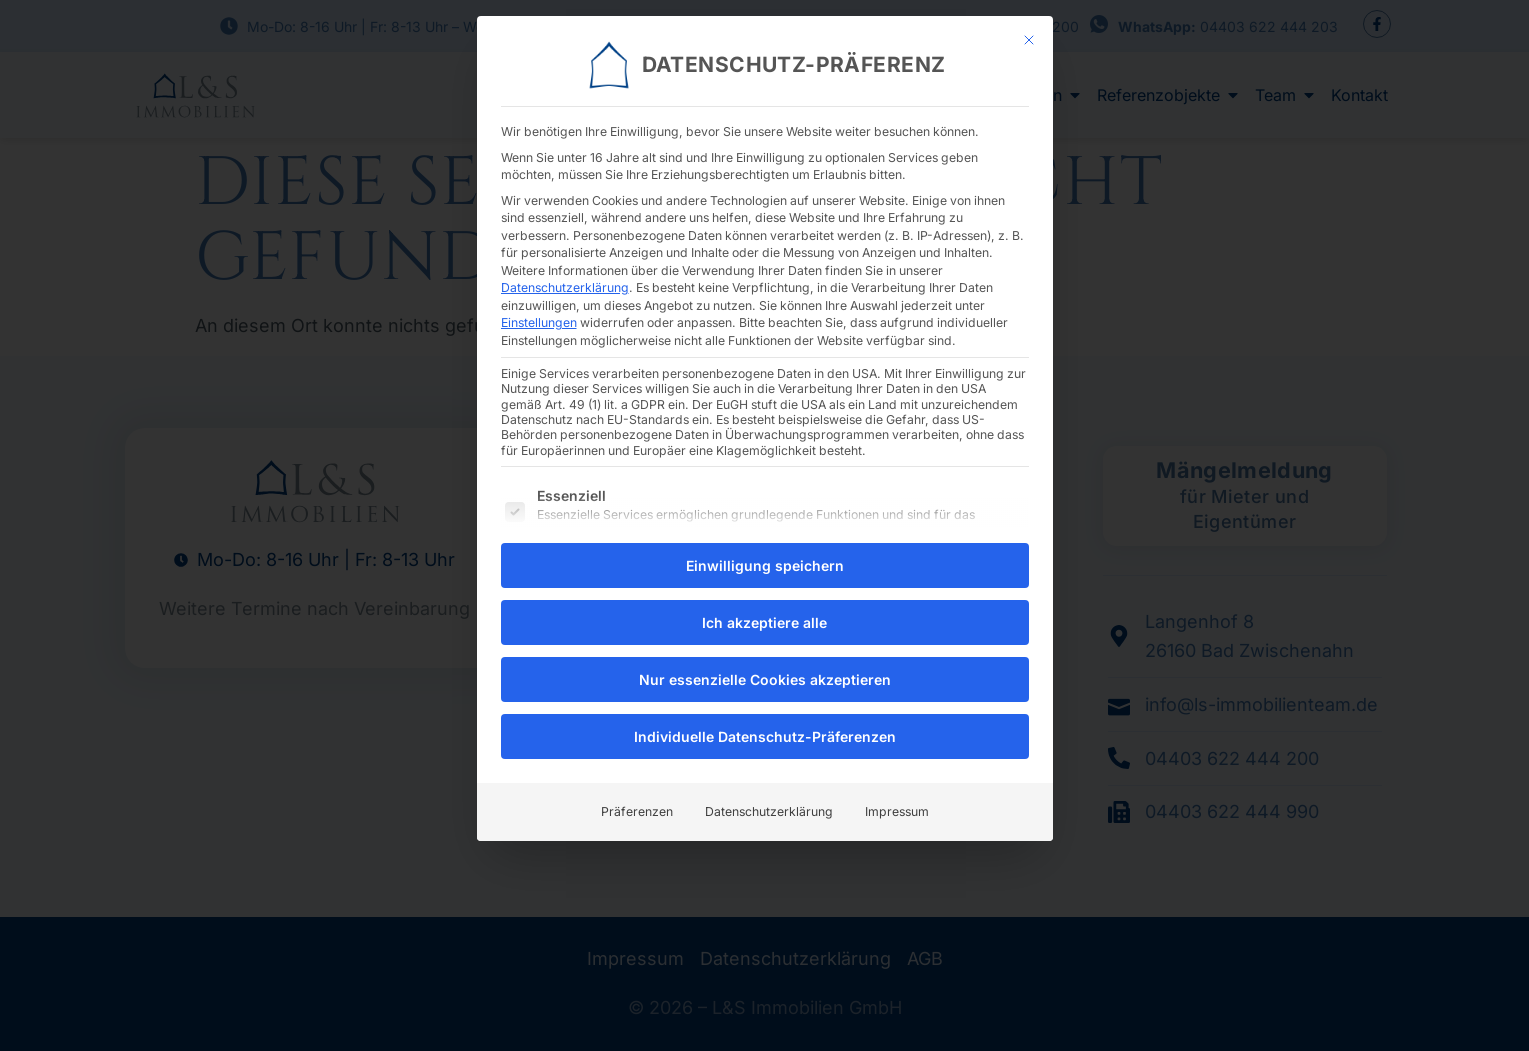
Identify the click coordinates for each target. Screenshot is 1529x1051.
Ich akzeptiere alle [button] (764, 609)
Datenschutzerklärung (565, 273)
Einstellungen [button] (539, 308)
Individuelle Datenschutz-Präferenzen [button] (765, 723)
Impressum (897, 798)
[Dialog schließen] (1029, 26)
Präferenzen (637, 798)
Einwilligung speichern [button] (765, 552)
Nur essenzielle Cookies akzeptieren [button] (765, 666)
